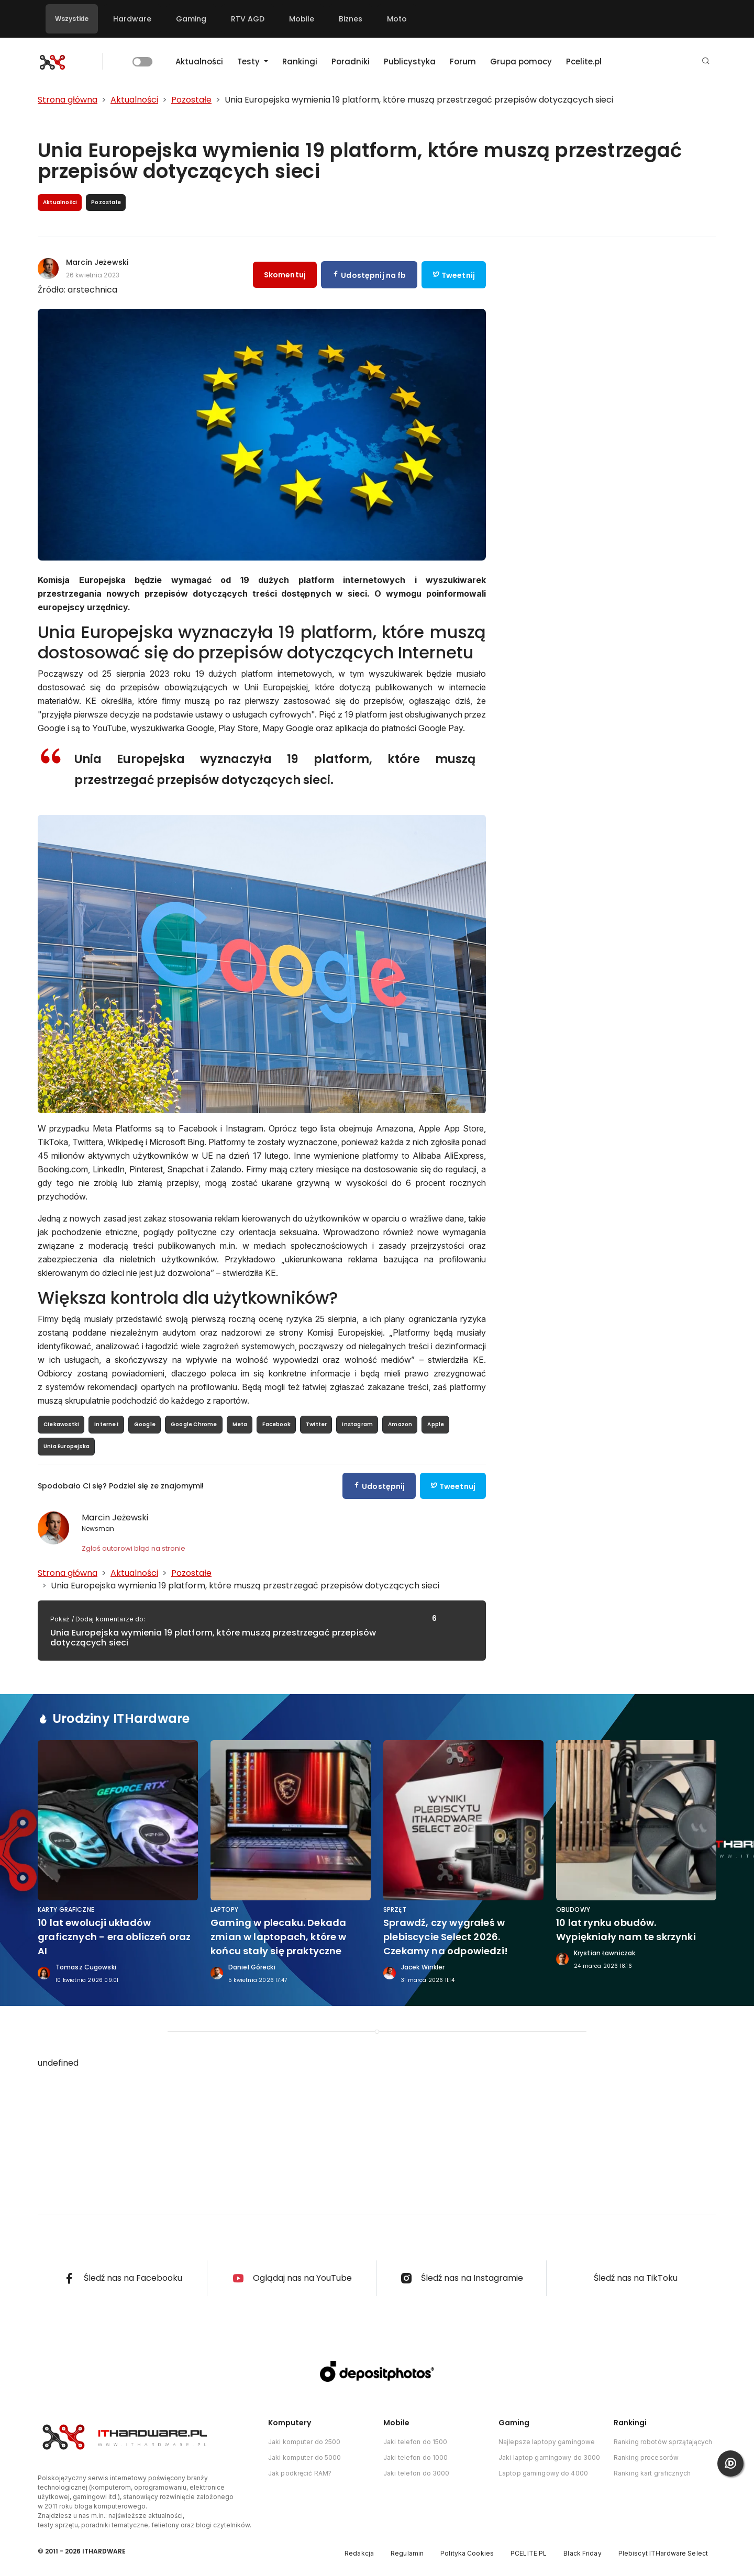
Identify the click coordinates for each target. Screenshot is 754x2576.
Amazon (400, 1424)
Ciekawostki (61, 1424)
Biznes (350, 19)
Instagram (357, 1424)
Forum (463, 61)
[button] (705, 61)
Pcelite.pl (584, 61)
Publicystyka (410, 61)
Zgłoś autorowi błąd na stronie (133, 1548)
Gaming (191, 19)
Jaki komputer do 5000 (304, 2457)
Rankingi (299, 61)
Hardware (132, 19)
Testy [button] (249, 61)
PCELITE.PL (529, 2553)
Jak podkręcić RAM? (299, 2473)
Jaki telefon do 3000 (416, 2473)
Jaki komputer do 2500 (304, 2442)
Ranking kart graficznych (652, 2473)
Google (145, 1424)
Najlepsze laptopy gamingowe (546, 2442)
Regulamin (407, 2553)
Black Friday (582, 2553)
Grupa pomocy (521, 61)
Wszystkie (71, 18)
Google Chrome (194, 1424)
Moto (397, 19)
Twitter (316, 1424)
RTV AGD (247, 19)
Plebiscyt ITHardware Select (663, 2553)
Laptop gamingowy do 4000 (543, 2473)
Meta (240, 1424)
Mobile (301, 19)
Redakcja (359, 2553)
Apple (435, 1424)
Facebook (276, 1424)
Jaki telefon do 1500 (415, 2442)
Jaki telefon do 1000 (415, 2457)
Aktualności (199, 61)
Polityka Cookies (467, 2553)
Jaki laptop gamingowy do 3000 (549, 2457)
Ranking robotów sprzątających (663, 2442)
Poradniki (350, 61)
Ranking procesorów (646, 2457)
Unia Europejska (66, 1446)
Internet (106, 1424)
